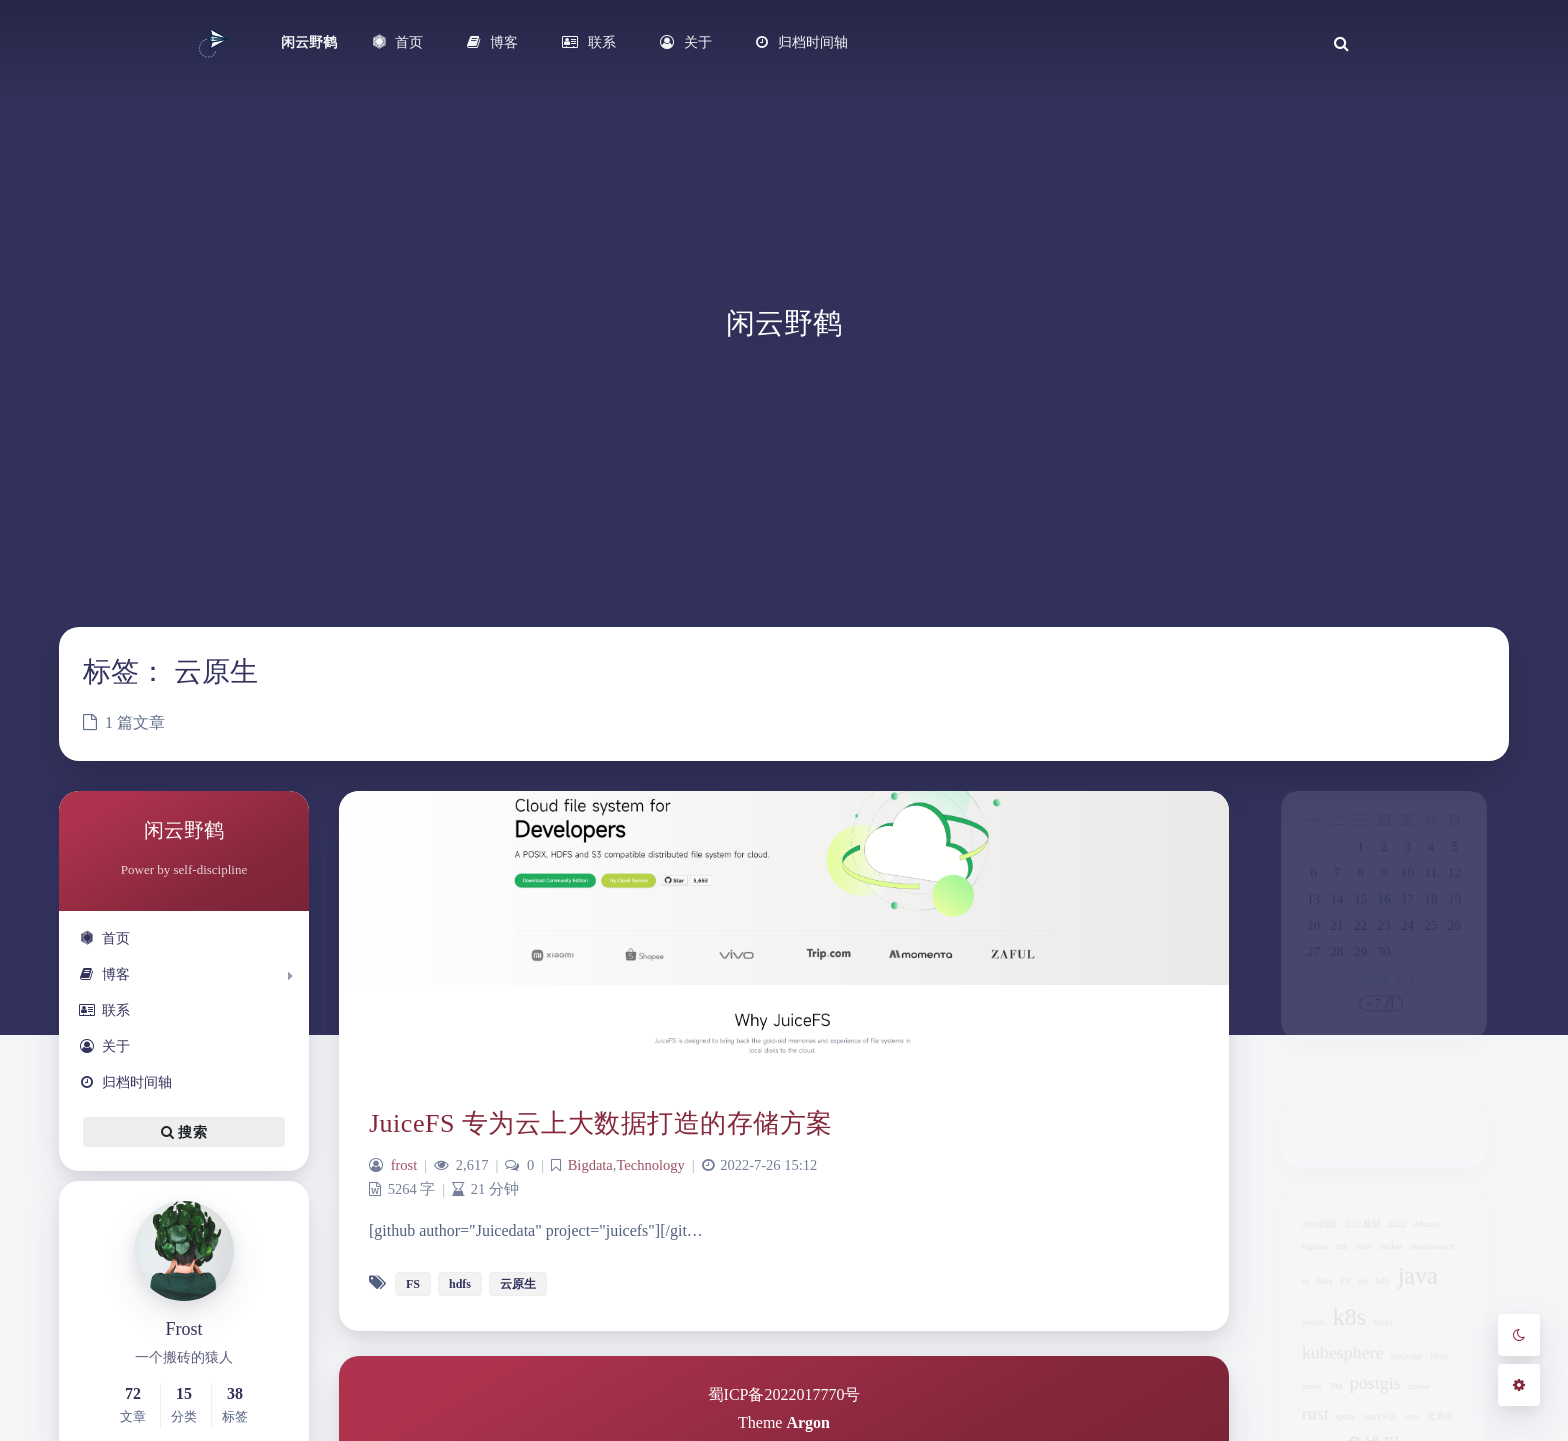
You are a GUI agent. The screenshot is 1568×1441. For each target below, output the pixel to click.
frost (404, 1165)
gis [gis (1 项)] (1358, 1299)
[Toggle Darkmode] (1519, 1335)
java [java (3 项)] (1425, 1293)
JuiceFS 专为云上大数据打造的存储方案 (601, 1123)
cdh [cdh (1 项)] (1331, 1257)
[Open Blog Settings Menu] (1519, 1385)
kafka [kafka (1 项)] (1383, 1349)
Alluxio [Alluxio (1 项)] (1435, 1230)
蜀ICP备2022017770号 (784, 1394)
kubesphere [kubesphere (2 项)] (1334, 1387)
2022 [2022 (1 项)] (1399, 1230)
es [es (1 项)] (1288, 1299)
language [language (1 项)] (1412, 1390)
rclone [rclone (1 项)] (1426, 1427)
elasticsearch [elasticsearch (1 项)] (1443, 1257)
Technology (650, 1165)
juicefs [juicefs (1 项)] (1298, 1349)
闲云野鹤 (309, 42)
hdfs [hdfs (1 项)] (1382, 1299)
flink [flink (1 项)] (1312, 1299)
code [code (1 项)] (1359, 1257)
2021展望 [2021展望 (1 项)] (1357, 1230)
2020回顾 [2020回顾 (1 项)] (1305, 1230)
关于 (104, 1046)
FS (413, 1284)
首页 (104, 938)
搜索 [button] (184, 1132)
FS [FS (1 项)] (1337, 1299)
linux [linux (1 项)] (1451, 1390)
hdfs (460, 1284)
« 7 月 (1380, 1049)
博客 (104, 974)
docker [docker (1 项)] (1392, 1257)
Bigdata (590, 1165)
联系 (104, 1010)
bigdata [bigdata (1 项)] (1299, 1257)
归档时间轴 (125, 1082)
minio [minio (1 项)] (1296, 1427)
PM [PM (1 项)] (1325, 1427)
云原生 (518, 1284)
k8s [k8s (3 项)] (1341, 1343)
